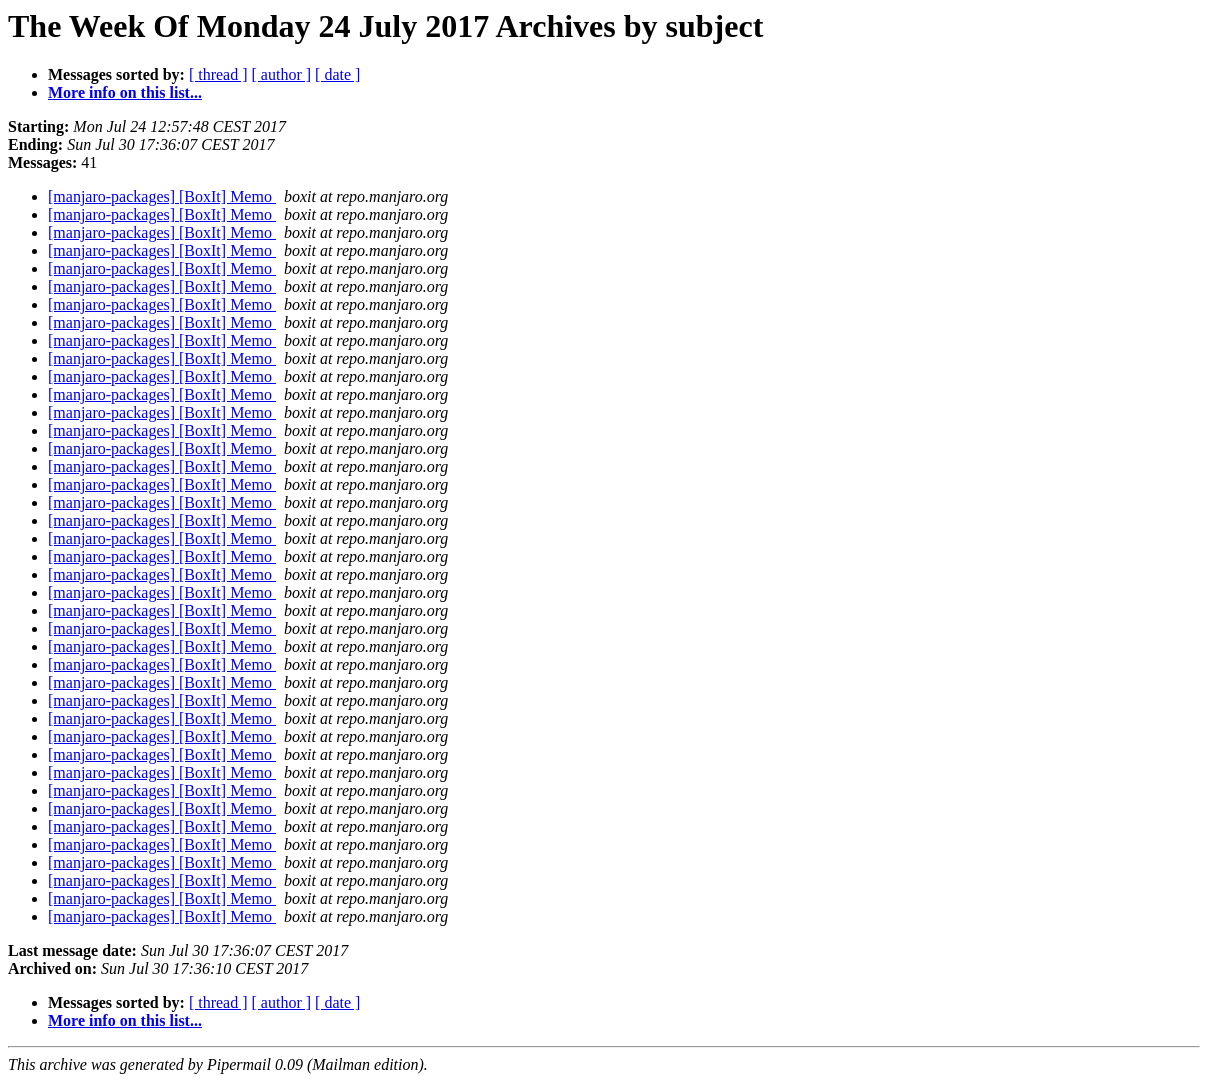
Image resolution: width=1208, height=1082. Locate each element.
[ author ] (282, 74)
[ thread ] (218, 74)
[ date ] (337, 74)
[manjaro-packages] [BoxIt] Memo (162, 196)
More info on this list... (125, 92)
